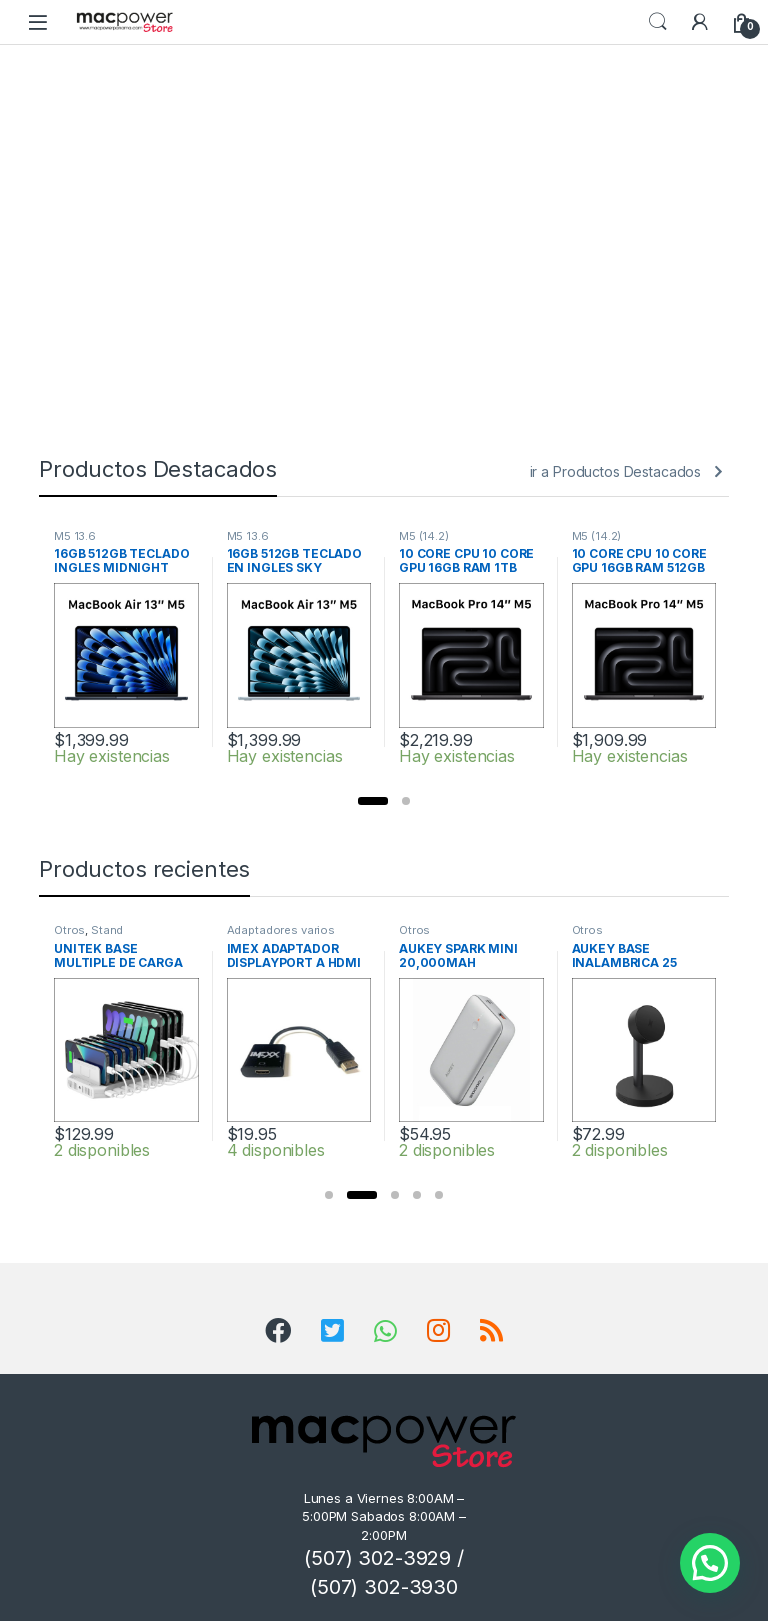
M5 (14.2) (424, 536)
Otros (69, 930)
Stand (107, 930)
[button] (373, 801)
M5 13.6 (75, 536)
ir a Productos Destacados (616, 471)
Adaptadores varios (281, 930)
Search (658, 22)
